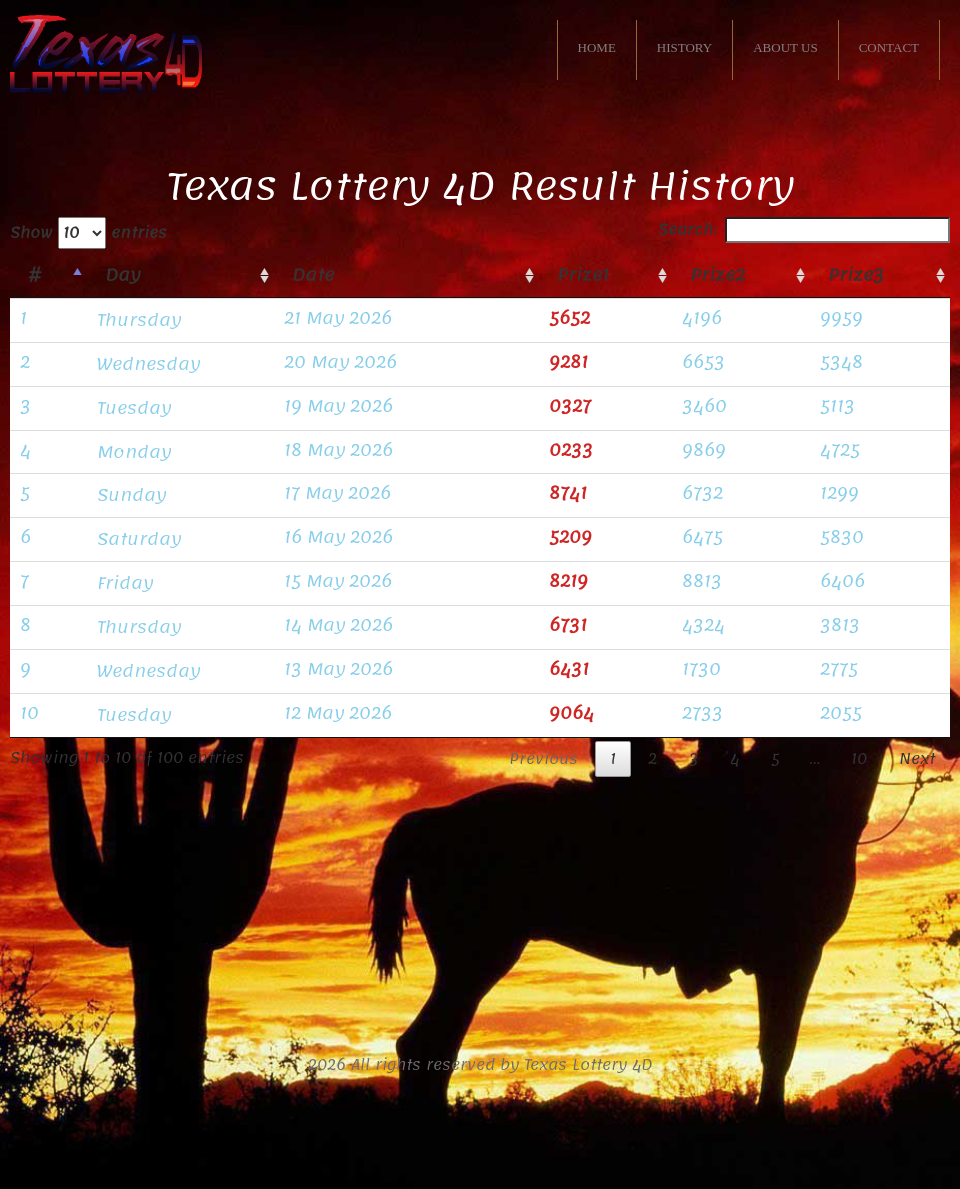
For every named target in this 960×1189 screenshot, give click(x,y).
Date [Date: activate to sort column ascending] (313, 275)
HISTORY (684, 47)
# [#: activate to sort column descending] (34, 275)
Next (917, 759)
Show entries (88, 233)
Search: (804, 230)
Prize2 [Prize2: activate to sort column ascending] (717, 275)
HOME (597, 47)
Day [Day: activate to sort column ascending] (122, 275)
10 (859, 759)
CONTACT (889, 47)
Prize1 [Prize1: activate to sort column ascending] (583, 275)
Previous (543, 759)
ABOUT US (785, 47)
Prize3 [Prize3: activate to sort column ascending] (856, 275)
